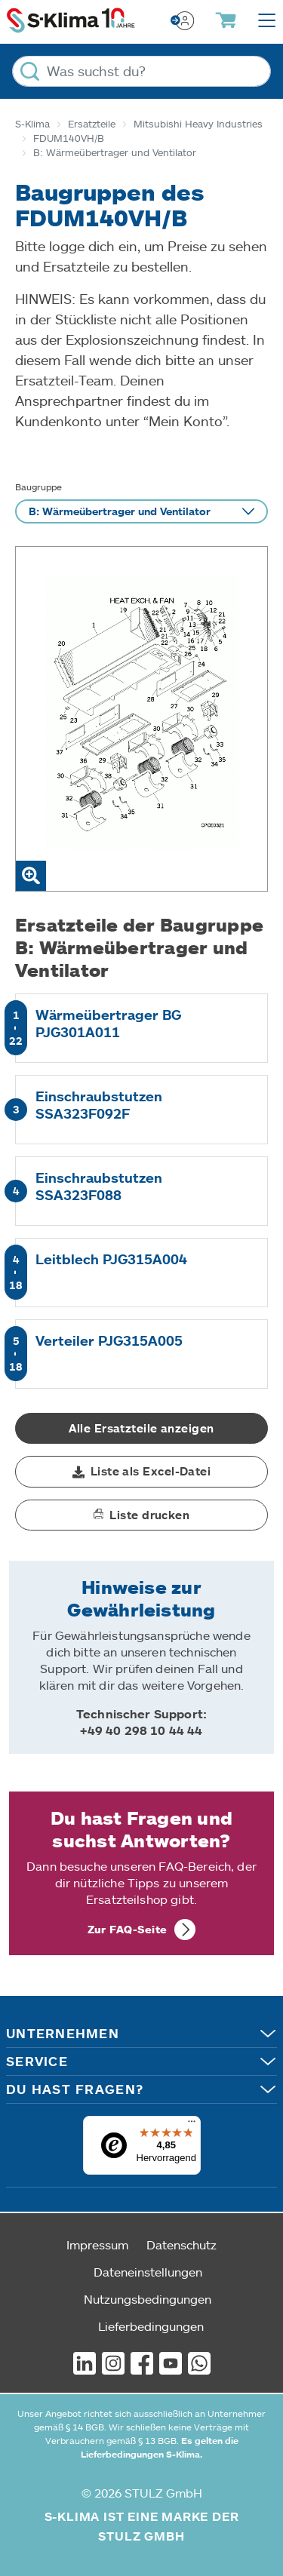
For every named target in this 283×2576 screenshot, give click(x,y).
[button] (141, 1472)
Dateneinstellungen (148, 2271)
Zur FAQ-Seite (128, 1929)
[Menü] (192, 2125)
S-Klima (32, 124)
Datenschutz (181, 2244)
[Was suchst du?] (141, 71)
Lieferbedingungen (151, 2326)
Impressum (97, 2244)
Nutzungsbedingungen (147, 2299)
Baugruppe (38, 486)
